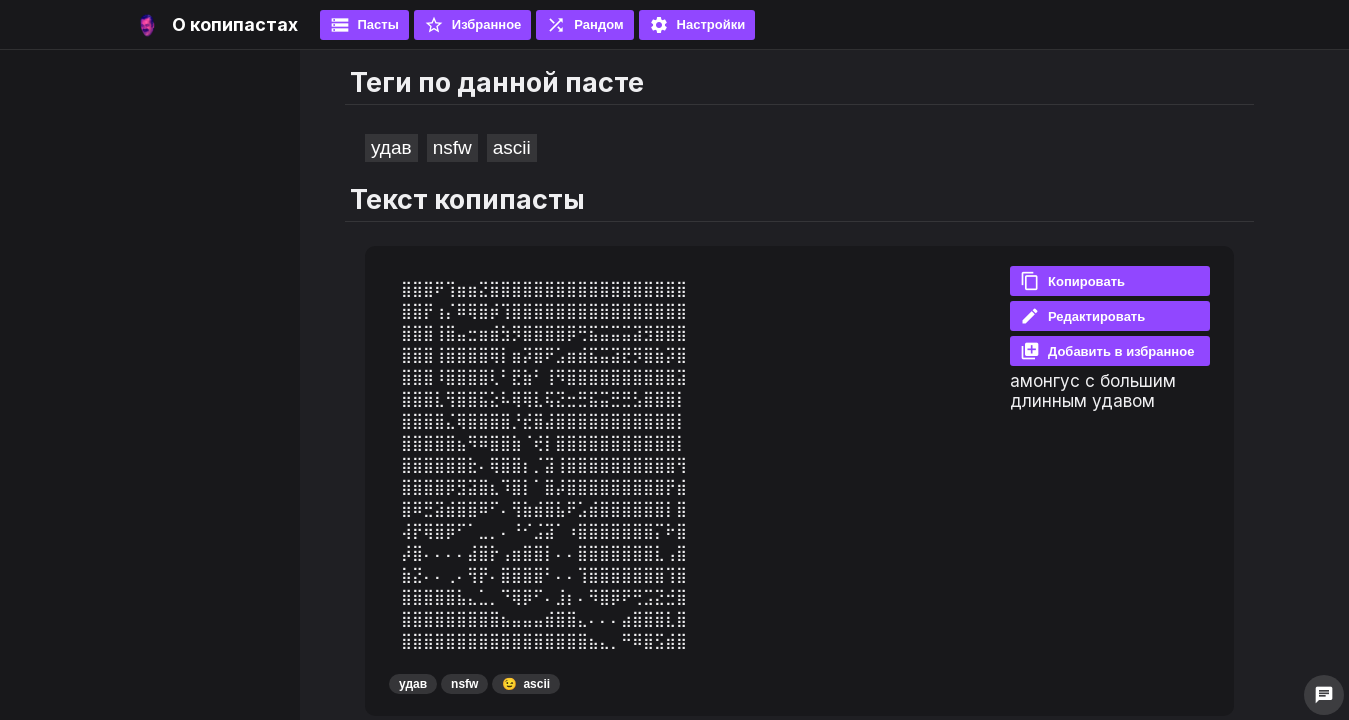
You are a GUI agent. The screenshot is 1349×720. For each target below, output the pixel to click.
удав (391, 147)
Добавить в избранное (1107, 351)
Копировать (1072, 281)
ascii (512, 147)
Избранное (473, 25)
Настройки (697, 25)
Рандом (584, 25)
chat (1324, 695)
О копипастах (235, 24)
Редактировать (1082, 316)
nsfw (452, 147)
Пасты (364, 25)
